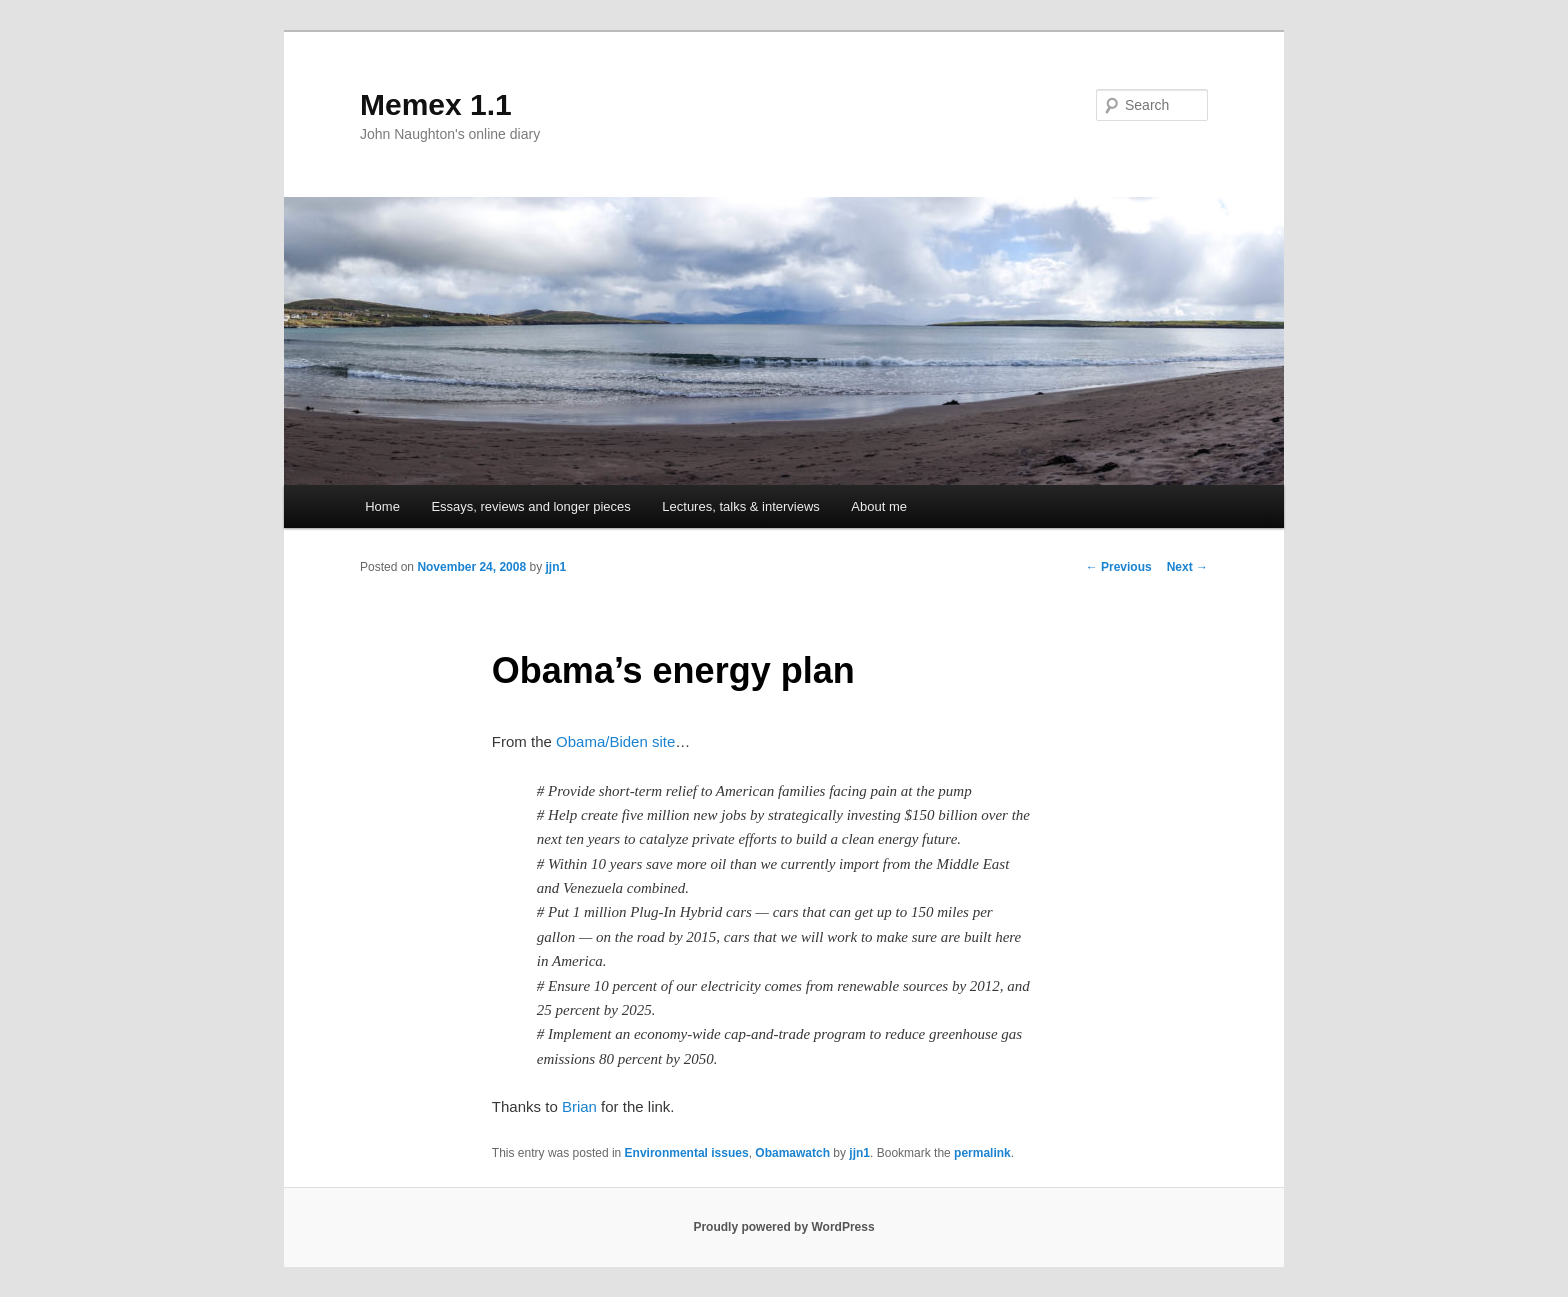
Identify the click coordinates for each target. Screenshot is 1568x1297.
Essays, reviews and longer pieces (530, 506)
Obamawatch (792, 1153)
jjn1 (555, 567)
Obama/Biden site (615, 741)
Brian (579, 1106)
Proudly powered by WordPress (783, 1227)
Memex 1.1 (436, 104)
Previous (1119, 567)
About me (879, 506)
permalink (982, 1153)
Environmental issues (687, 1153)
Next (1187, 567)
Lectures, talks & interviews (741, 506)
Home (382, 506)
